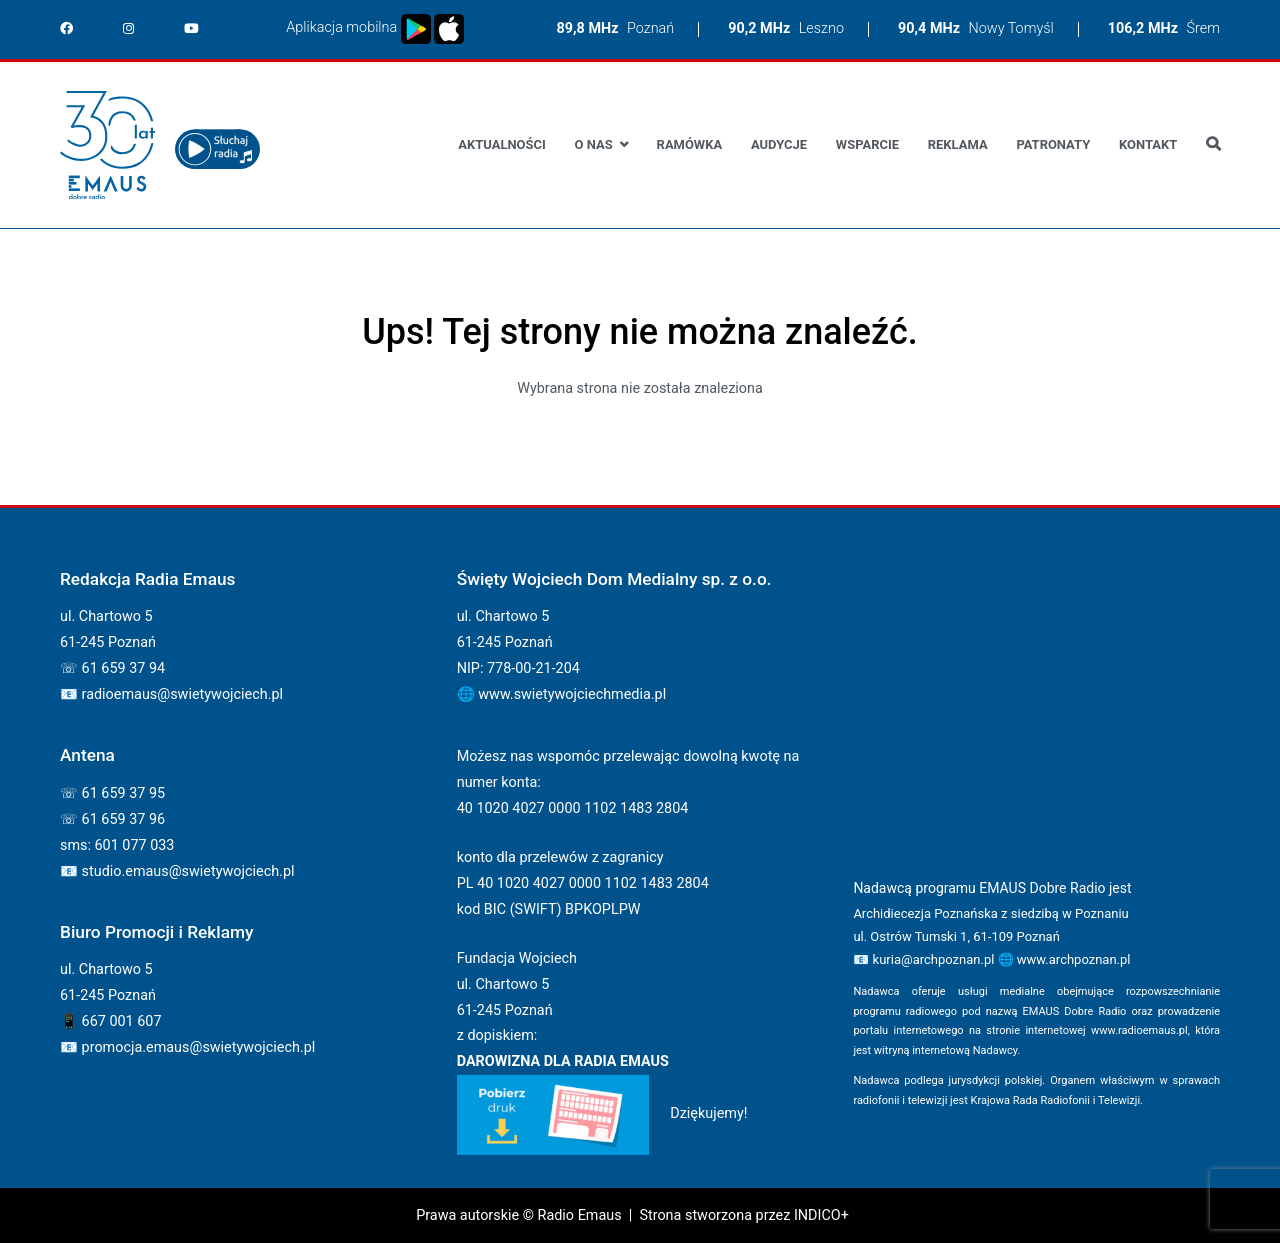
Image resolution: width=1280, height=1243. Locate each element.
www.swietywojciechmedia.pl (572, 694)
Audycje (779, 144)
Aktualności (501, 144)
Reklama (958, 144)
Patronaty (1053, 144)
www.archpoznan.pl (1074, 959)
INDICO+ (821, 1215)
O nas (594, 144)
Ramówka (690, 144)
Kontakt (1148, 144)
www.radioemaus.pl (1139, 1030)
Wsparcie (867, 144)
